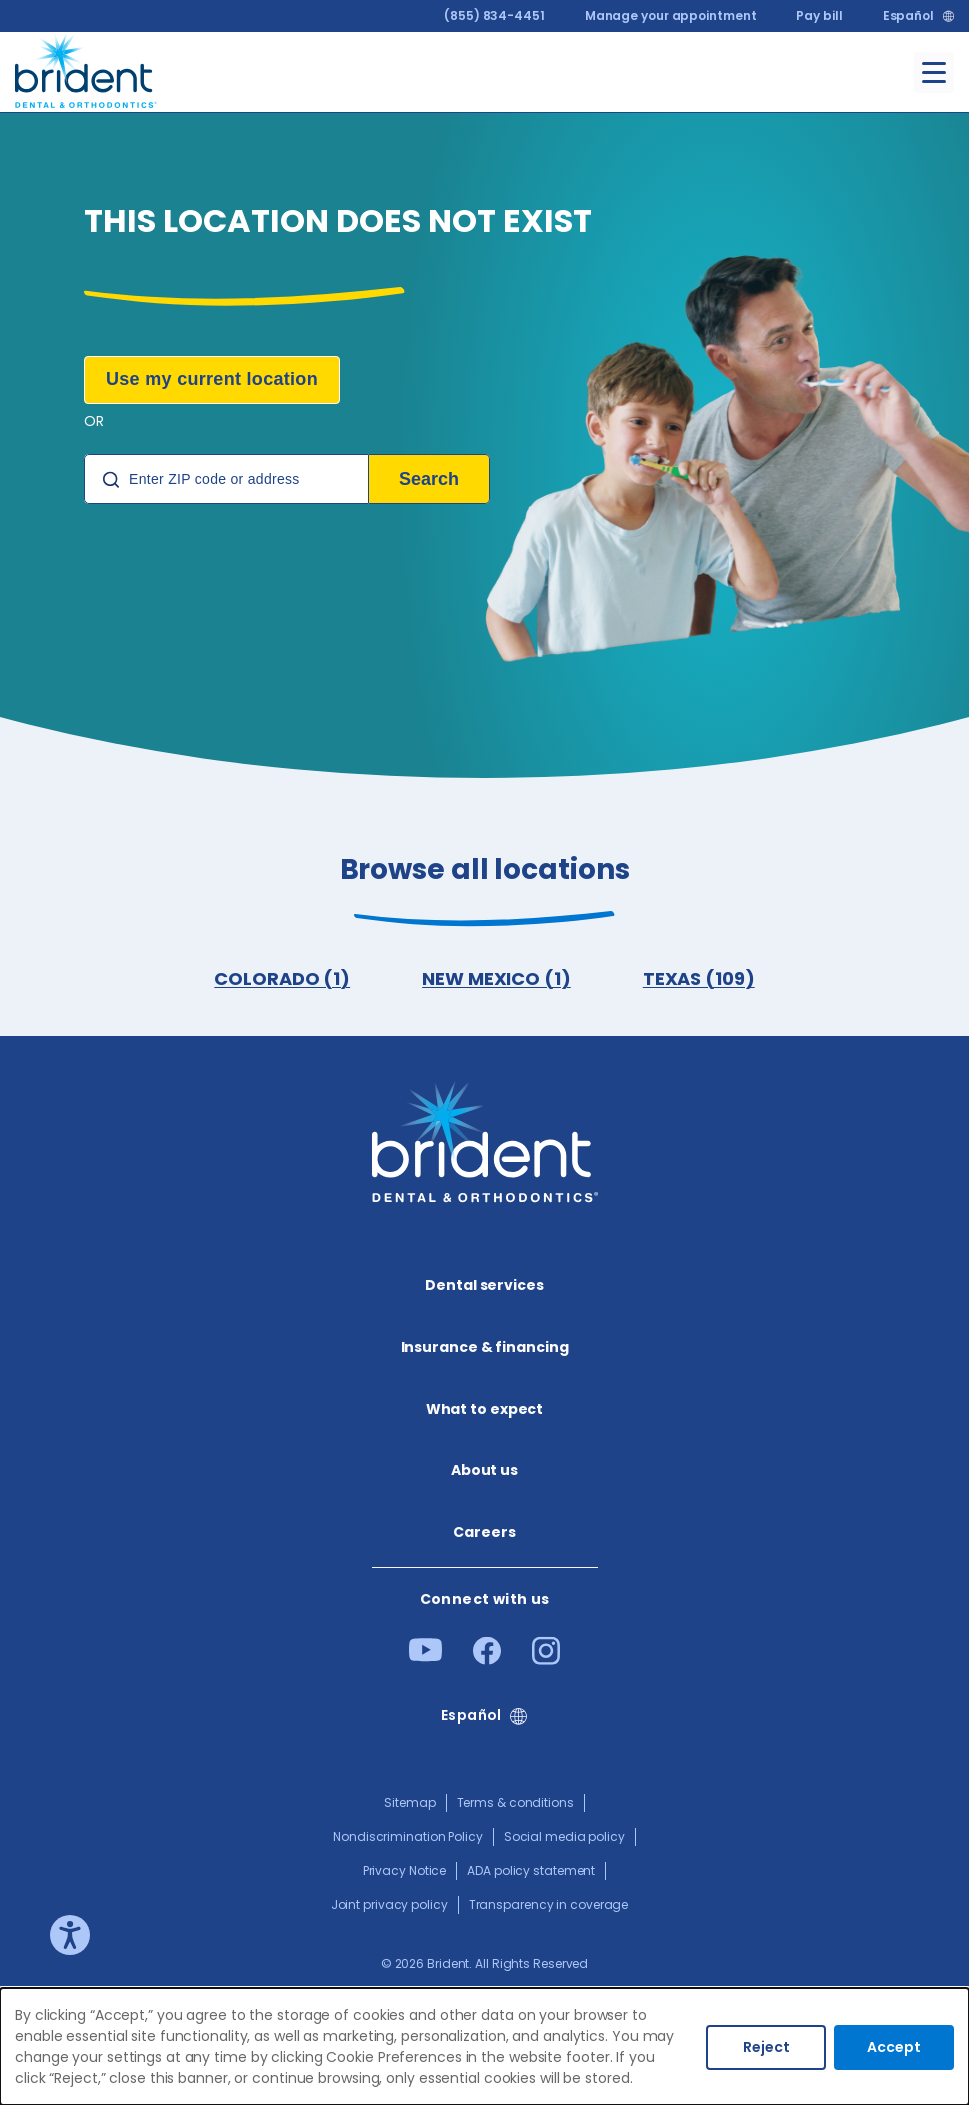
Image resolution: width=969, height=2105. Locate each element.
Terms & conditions (515, 1802)
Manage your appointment (671, 15)
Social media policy (564, 1836)
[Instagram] (546, 1658)
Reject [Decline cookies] (766, 2047)
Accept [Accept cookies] (894, 2047)
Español (908, 16)
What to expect (485, 1409)
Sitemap (409, 1802)
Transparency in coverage (549, 1904)
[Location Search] (226, 479)
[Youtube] (425, 1655)
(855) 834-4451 (494, 15)
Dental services (484, 1285)
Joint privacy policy (389, 1904)
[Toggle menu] (934, 72)
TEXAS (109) (699, 978)
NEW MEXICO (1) (496, 978)
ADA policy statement (531, 1870)
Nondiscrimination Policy (408, 1836)
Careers (484, 1532)
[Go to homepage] (86, 68)
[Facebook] (487, 1658)
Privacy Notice (405, 1870)
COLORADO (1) (282, 978)
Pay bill (819, 15)
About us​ (484, 1470)
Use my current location (212, 379)
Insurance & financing (485, 1347)
